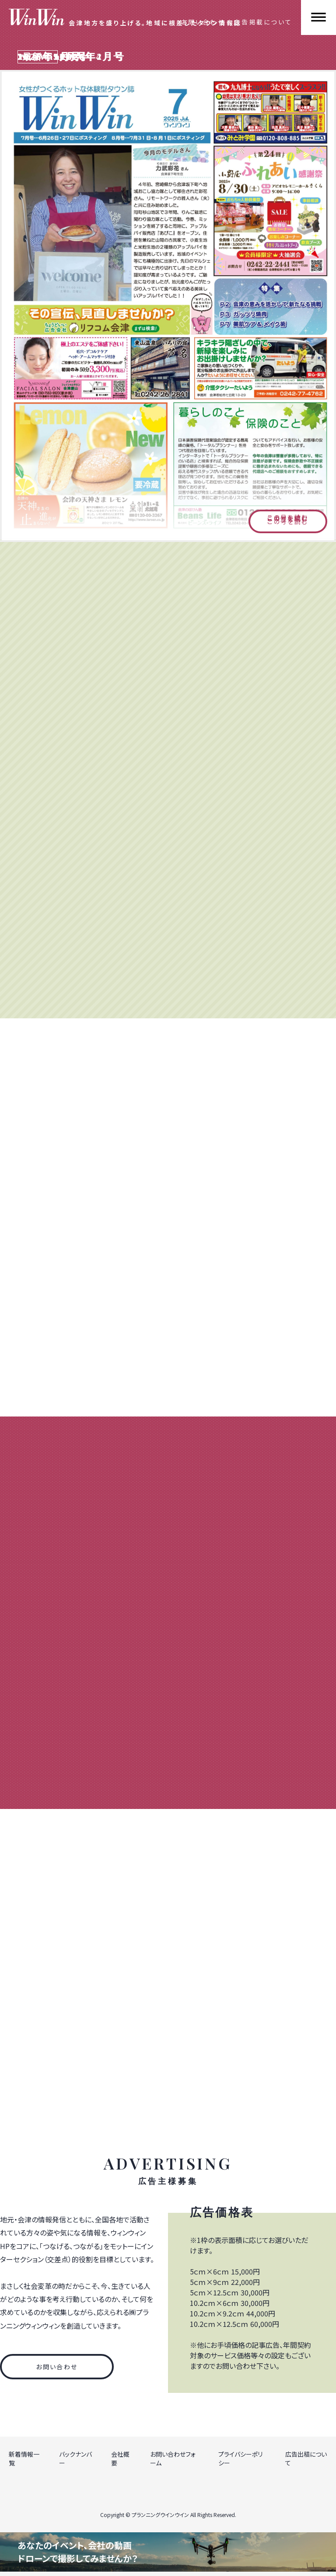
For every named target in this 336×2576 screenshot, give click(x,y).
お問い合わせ (203, 21)
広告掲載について (263, 21)
